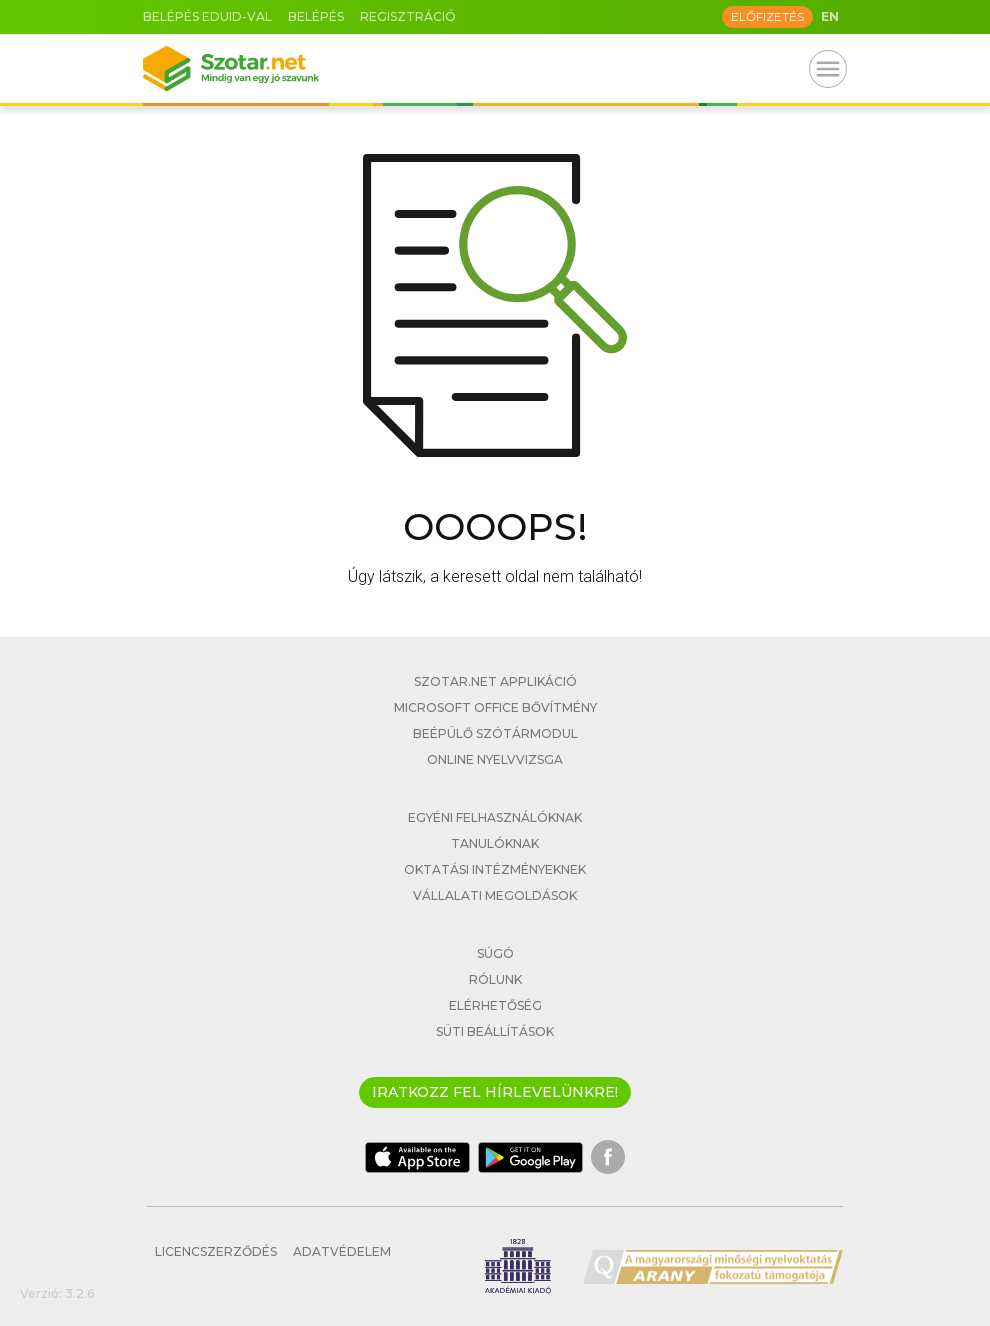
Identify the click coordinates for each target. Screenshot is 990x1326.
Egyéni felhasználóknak (495, 817)
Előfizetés (767, 16)
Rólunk (495, 979)
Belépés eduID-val (207, 16)
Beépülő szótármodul (495, 733)
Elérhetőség (495, 1005)
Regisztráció (408, 16)
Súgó (495, 953)
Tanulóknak (495, 843)
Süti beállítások (495, 1031)
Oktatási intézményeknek (495, 869)
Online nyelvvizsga (495, 759)
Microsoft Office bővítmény (495, 707)
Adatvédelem (342, 1251)
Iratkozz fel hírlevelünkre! (495, 1092)
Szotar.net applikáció (495, 681)
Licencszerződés (216, 1251)
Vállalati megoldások (495, 895)
